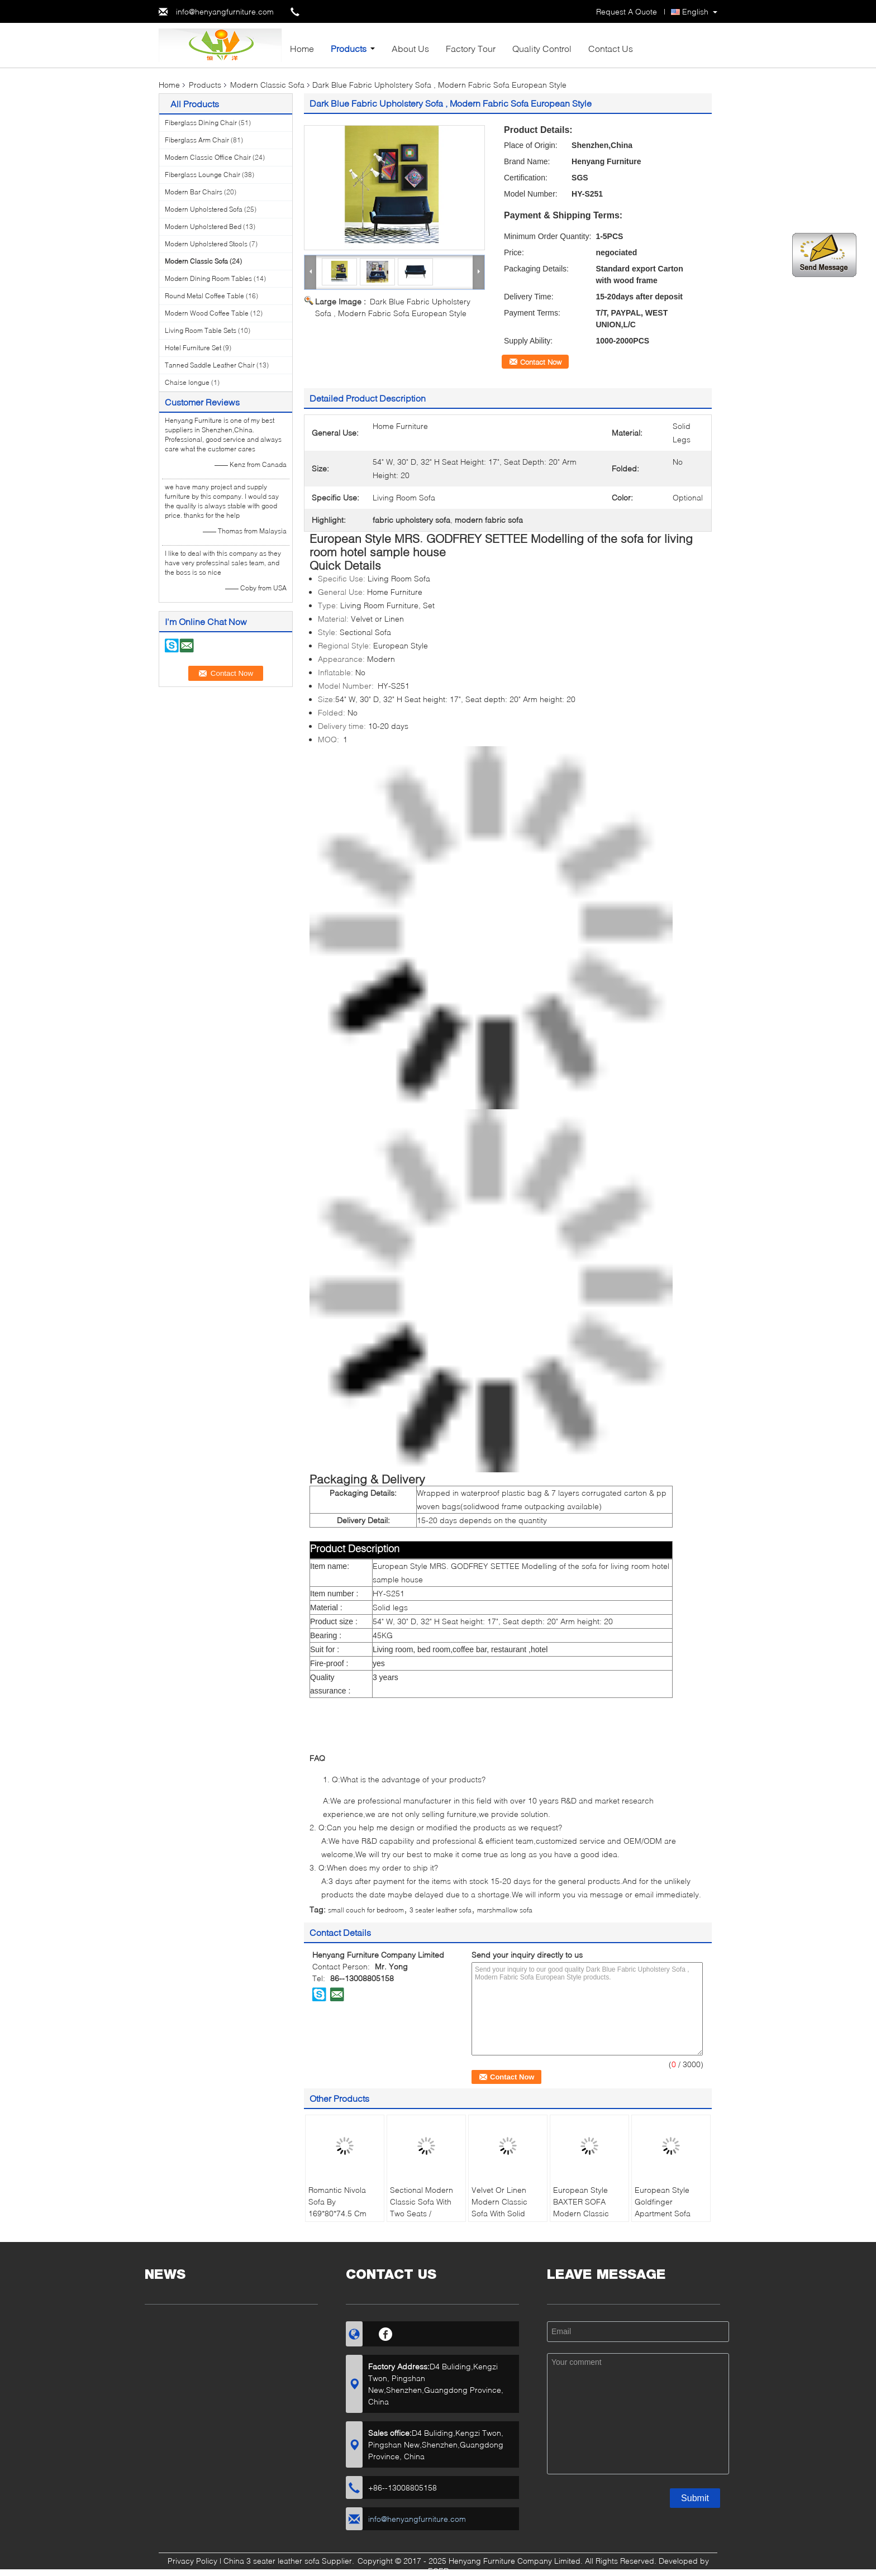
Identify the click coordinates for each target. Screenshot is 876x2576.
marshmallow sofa (504, 1910)
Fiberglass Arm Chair (197, 140)
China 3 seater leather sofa (271, 2560)
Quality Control (542, 48)
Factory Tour (471, 48)
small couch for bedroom (366, 1910)
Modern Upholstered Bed (203, 226)
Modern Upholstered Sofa (203, 209)
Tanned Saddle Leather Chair (210, 365)
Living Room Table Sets (200, 330)
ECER (438, 2570)
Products (348, 48)
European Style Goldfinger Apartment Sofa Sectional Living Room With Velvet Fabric (666, 2219)
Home (302, 48)
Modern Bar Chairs (193, 192)
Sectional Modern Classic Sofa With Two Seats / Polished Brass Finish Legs (421, 2213)
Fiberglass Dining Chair (201, 122)
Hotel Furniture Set (193, 348)
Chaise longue (187, 382)
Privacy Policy (192, 2560)
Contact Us (610, 48)
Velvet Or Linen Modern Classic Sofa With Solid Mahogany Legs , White (503, 2213)
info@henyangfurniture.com (225, 11)
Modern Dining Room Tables (208, 278)
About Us (410, 48)
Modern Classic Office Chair (208, 157)
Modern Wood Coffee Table (207, 313)
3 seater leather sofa (441, 1910)
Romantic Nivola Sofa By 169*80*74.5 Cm (337, 2201)
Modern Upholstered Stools (206, 244)
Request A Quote (626, 11)
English (695, 11)
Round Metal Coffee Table (204, 296)
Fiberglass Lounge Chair (202, 174)
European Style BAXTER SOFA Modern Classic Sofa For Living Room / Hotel (581, 2213)
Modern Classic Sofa (267, 84)
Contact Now (540, 361)
